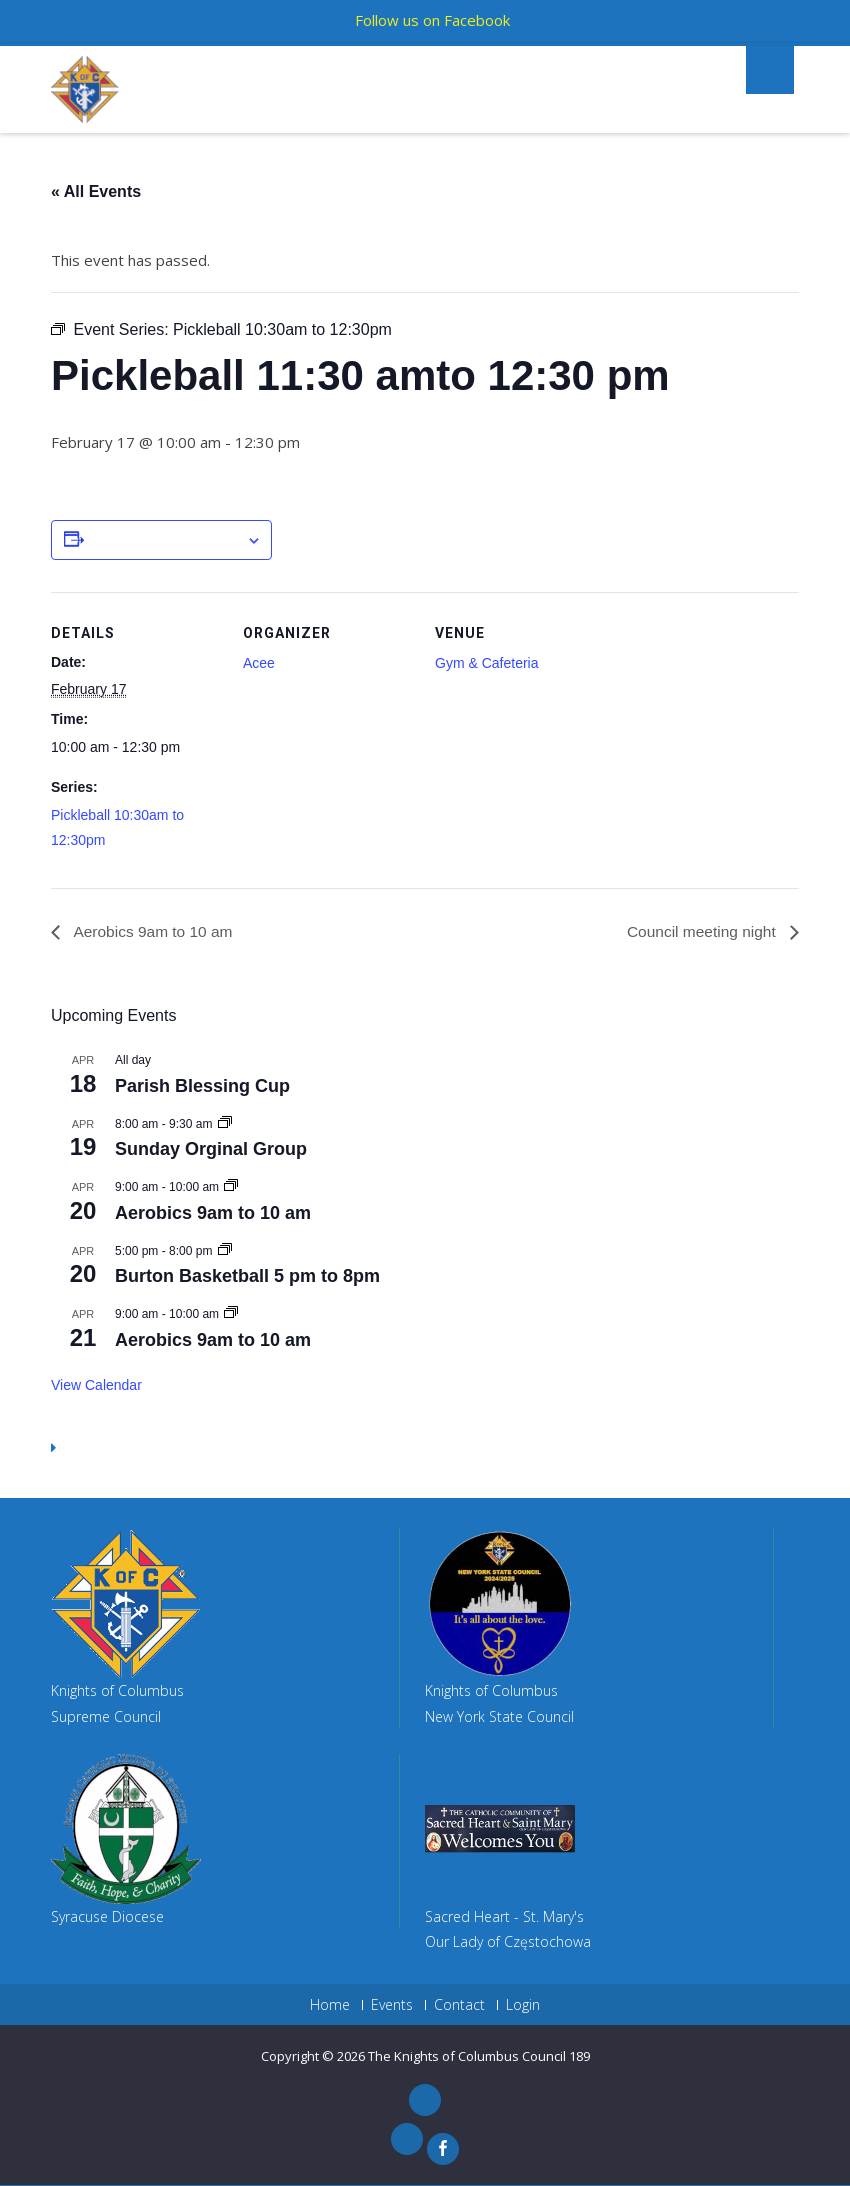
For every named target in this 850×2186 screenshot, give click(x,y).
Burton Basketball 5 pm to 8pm (247, 1277)
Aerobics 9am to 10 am (154, 931)
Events (392, 2006)
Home (330, 2006)
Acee (259, 663)
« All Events (96, 191)
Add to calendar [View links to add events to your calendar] (165, 541)
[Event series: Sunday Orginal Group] (225, 1124)
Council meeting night (701, 931)
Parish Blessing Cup (202, 1086)
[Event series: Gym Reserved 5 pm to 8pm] (225, 1251)
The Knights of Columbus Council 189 (479, 2057)
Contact (459, 2006)
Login (523, 2006)
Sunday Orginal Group (211, 1150)
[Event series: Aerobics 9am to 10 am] (231, 1188)
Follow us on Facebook (432, 20)
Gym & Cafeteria (486, 663)
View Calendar (96, 1385)
